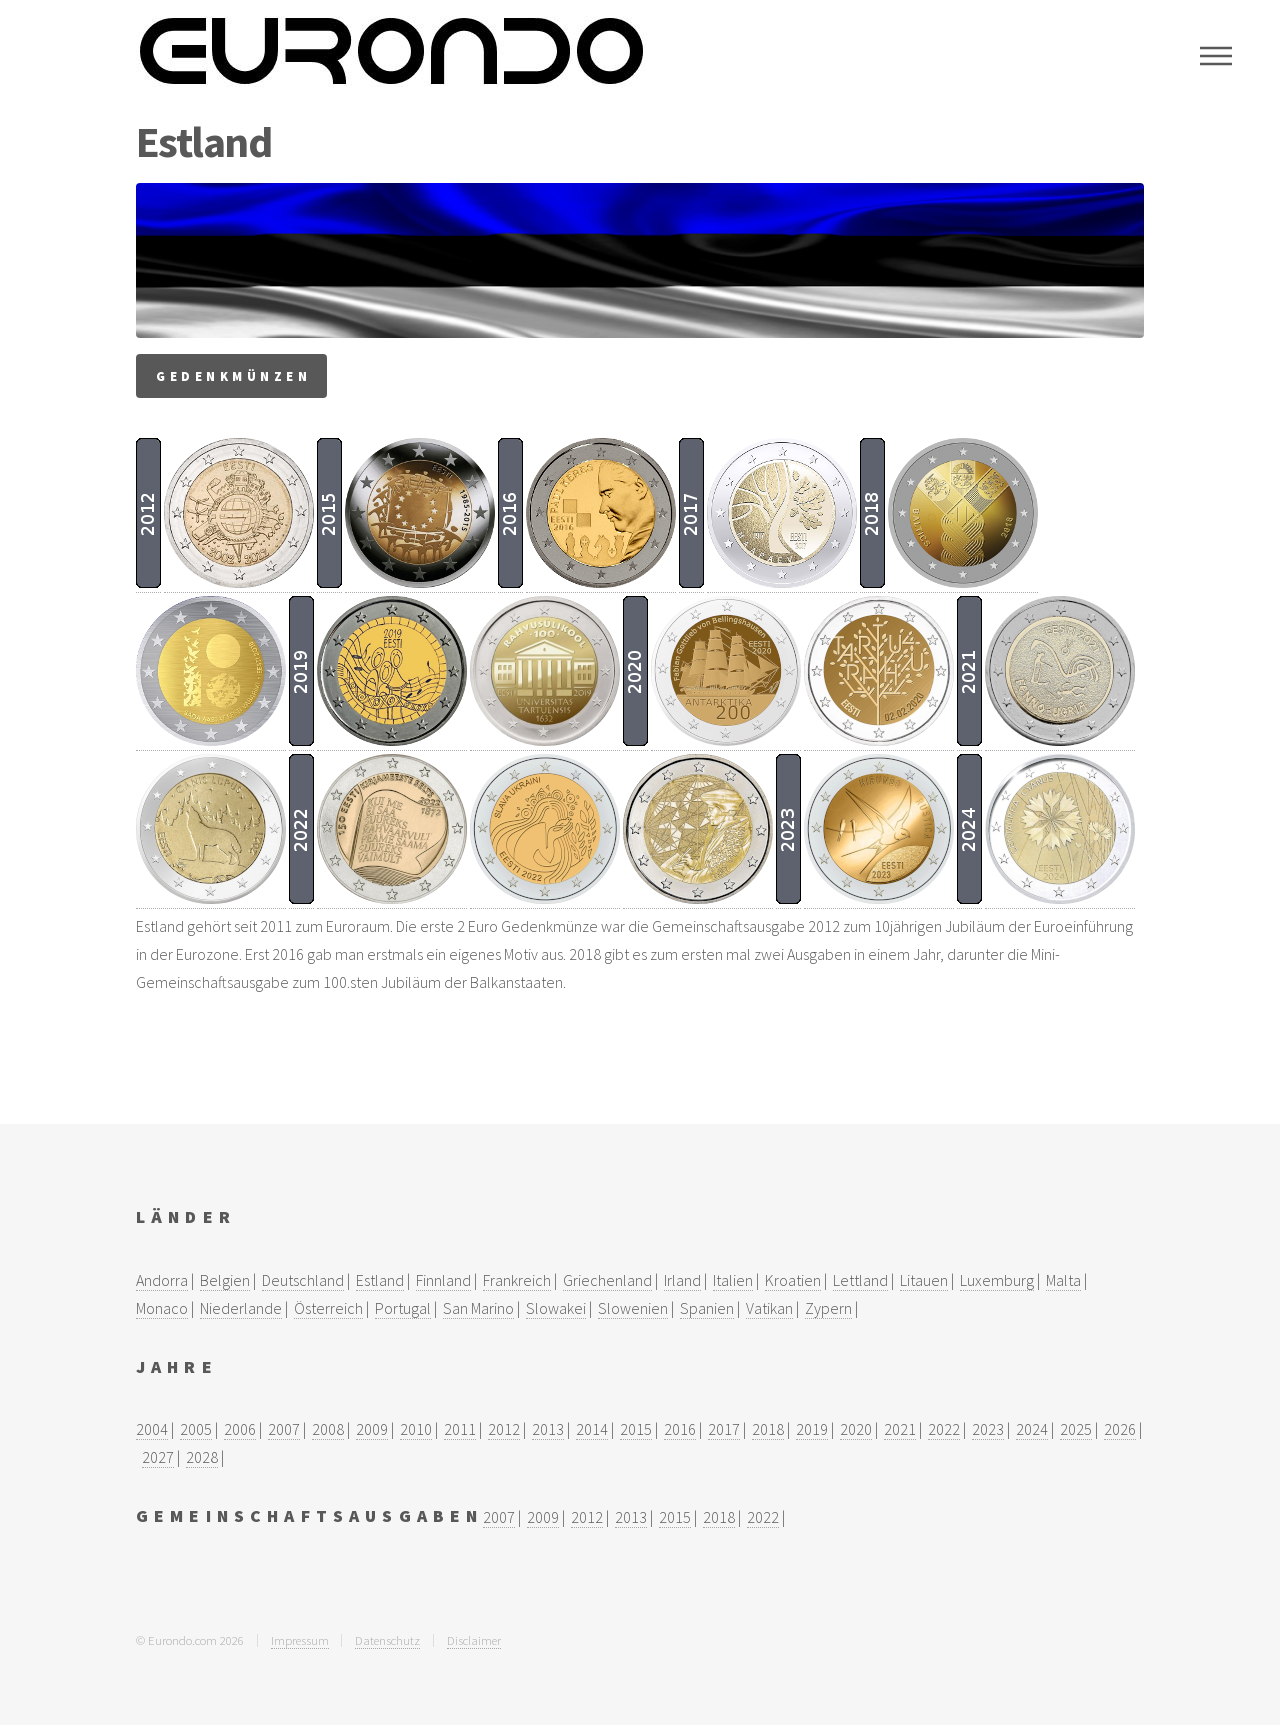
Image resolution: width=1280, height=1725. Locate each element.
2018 (768, 1429)
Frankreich (517, 1280)
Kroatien (793, 1280)
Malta (1063, 1280)
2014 (592, 1429)
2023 (988, 1429)
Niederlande (241, 1308)
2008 (328, 1429)
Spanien (707, 1308)
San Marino (478, 1308)
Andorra (162, 1280)
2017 (724, 1429)
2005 (196, 1429)
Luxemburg (997, 1280)
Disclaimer (474, 1640)
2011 (460, 1429)
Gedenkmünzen (233, 376)
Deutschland (303, 1280)
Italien (733, 1280)
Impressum (300, 1640)
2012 (504, 1429)
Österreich (328, 1308)
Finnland (443, 1280)
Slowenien (633, 1308)
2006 (240, 1429)
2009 (372, 1429)
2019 (812, 1429)
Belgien (225, 1280)
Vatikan (769, 1308)
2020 (856, 1429)
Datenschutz (387, 1640)
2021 (900, 1429)
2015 (636, 1429)
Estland (380, 1280)
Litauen (924, 1280)
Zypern (828, 1308)
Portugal (403, 1308)
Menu (1216, 56)
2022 (944, 1429)
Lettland (860, 1280)
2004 (152, 1429)
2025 (1076, 1429)
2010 (416, 1429)
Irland (682, 1280)
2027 (158, 1457)
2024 (1032, 1429)
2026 (1120, 1429)
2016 (680, 1429)
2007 (284, 1429)
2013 (548, 1429)
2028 (202, 1457)
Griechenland (607, 1280)
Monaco (162, 1308)
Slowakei (556, 1308)
